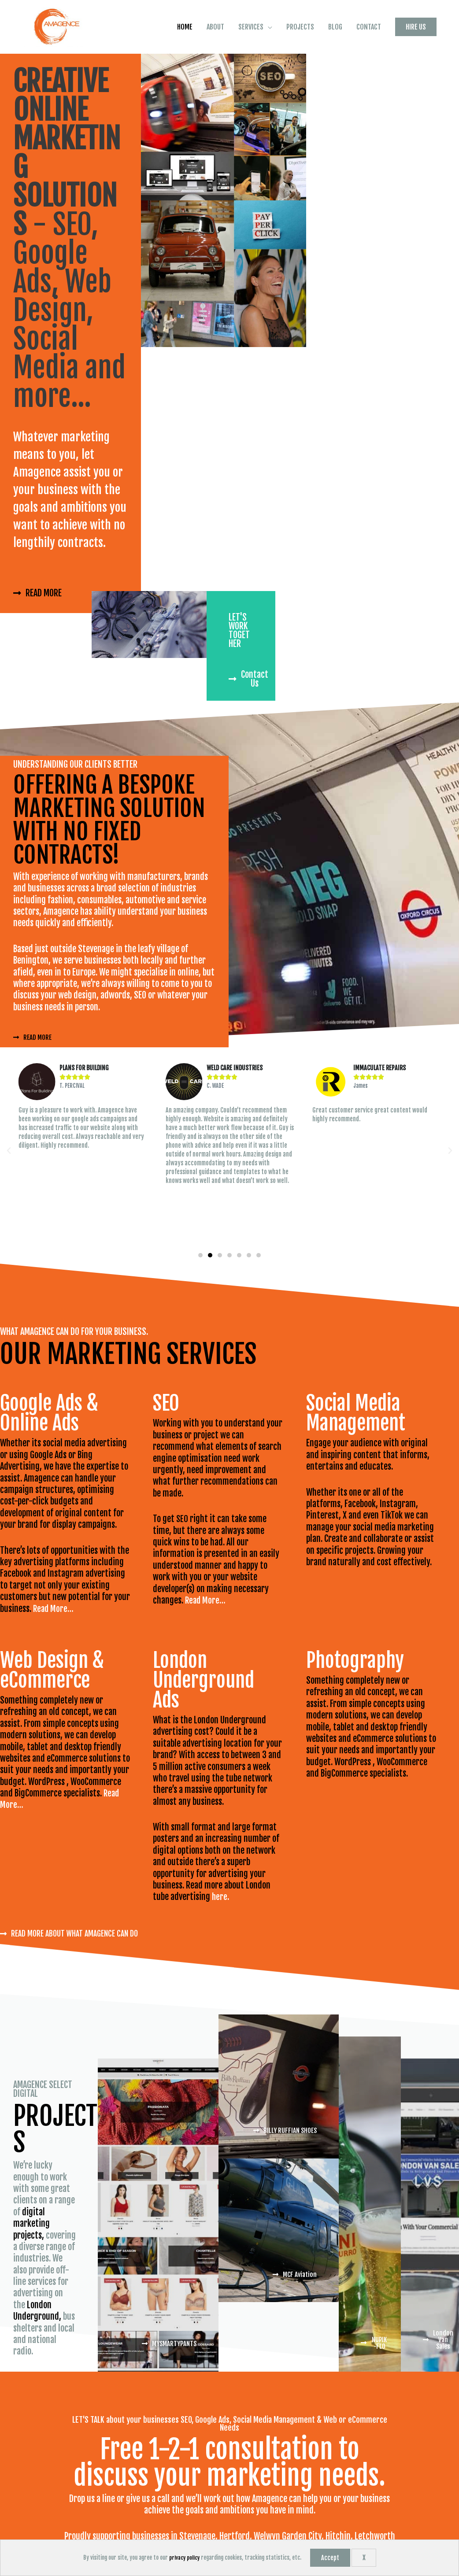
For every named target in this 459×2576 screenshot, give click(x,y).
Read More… (54, 1672)
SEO (182, 1582)
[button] (416, 96)
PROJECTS (300, 96)
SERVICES (250, 96)
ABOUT (215, 96)
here (220, 1960)
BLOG (335, 96)
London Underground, (37, 2374)
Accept (331, 2557)
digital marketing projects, (31, 2287)
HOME (184, 96)
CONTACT (368, 96)
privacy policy (184, 2557)
